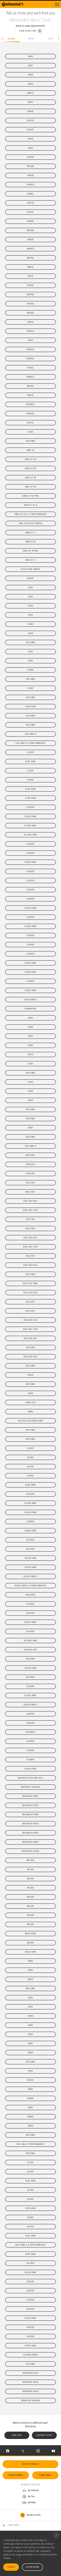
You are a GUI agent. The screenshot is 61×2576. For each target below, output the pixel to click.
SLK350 (30, 2336)
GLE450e (30, 1659)
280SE (30, 111)
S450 (30, 2043)
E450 (30, 1091)
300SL (30, 194)
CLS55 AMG (30, 972)
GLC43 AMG (30, 1558)
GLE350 (30, 1604)
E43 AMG (30, 1073)
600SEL (31, 414)
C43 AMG (30, 697)
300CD (30, 120)
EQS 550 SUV (30, 1338)
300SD (30, 157)
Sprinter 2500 (30, 2382)
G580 (30, 1412)
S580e (30, 2117)
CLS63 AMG (30, 990)
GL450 (30, 1467)
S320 (30, 1998)
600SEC (30, 404)
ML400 (30, 1897)
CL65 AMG (30, 798)
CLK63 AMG (30, 926)
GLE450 (31, 1631)
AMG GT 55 (30, 478)
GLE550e (30, 1677)
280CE (30, 93)
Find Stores (16, 2475)
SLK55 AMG (30, 2346)
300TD (30, 203)
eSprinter (30, 1009)
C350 (30, 661)
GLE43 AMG (30, 1622)
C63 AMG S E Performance (31, 743)
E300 (30, 1027)
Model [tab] (11, 39)
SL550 (30, 2217)
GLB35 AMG (30, 1531)
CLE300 (31, 844)
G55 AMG (30, 1384)
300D (30, 139)
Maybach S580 (30, 1814)
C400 (30, 688)
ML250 (30, 1869)
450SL (30, 322)
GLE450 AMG (30, 1641)
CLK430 (31, 890)
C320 (30, 652)
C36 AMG (30, 679)
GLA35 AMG (30, 1503)
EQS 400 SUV (30, 1293)
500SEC (31, 349)
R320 (30, 1961)
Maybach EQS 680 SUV (30, 1778)
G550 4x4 (30, 1402)
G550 (30, 1393)
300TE (30, 212)
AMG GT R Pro (30, 551)
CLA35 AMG (30, 816)
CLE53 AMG (30, 862)
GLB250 (30, 1521)
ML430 (30, 1906)
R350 (30, 1970)
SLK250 (30, 2291)
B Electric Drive (30, 569)
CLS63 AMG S (30, 1000)
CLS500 (30, 954)
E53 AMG (30, 1109)
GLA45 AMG (30, 1512)
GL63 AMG (30, 1485)
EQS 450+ (31, 1311)
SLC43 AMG (30, 2272)
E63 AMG (30, 1137)
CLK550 (30, 917)
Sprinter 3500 (30, 2391)
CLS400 (31, 935)
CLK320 (30, 871)
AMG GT (30, 450)
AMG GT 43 (30, 459)
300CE (30, 130)
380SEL (30, 258)
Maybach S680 (30, 1842)
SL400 (30, 2172)
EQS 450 (30, 1302)
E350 (30, 1045)
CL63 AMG (30, 789)
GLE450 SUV (30, 1650)
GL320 (30, 1448)
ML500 (30, 1924)
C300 (30, 633)
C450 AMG (30, 707)
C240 (30, 606)
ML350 (30, 1888)
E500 (30, 1100)
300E (30, 148)
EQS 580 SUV (30, 1357)
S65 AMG (30, 2153)
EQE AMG (30, 1274)
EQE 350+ (31, 1228)
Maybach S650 (30, 1833)
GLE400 (30, 1613)
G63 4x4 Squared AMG (30, 1421)
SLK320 (30, 2327)
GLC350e (30, 1549)
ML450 (30, 1915)
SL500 (30, 2199)
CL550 (30, 771)
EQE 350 (30, 1219)
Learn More (33, 2567)
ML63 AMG (30, 1952)
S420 (30, 2025)
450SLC (30, 331)
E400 (30, 1054)
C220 (30, 587)
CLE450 (30, 853)
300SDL (31, 166)
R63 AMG (30, 1988)
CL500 (30, 752)
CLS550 (30, 981)
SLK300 (31, 2309)
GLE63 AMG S (31, 1705)
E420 (30, 1064)
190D (30, 56)
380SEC (30, 249)
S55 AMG (30, 2062)
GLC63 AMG (30, 1567)
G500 (30, 1375)
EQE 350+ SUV (30, 1247)
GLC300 (31, 1540)
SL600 (30, 2227)
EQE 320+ (31, 1192)
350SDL (30, 230)
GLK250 (31, 1714)
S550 (30, 2071)
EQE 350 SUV (30, 1238)
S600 (30, 2126)
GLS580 (30, 1760)
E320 (30, 1036)
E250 (30, 1018)
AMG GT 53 (30, 468)
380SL (30, 267)
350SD (30, 221)
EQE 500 (30, 1256)
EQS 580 (30, 1348)
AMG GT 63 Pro (30, 496)
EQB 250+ (31, 1155)
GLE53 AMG (30, 1668)
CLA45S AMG (30, 835)
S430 (30, 2034)
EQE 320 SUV (30, 1201)
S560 (30, 2089)
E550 (30, 1128)
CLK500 (30, 899)
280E (30, 102)
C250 (30, 615)
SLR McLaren (30, 2355)
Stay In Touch (30, 2464)
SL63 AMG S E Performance (30, 2245)
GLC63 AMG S (30, 1576)
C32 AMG (30, 642)
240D (30, 75)
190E (30, 66)
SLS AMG (30, 2364)
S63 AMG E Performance (30, 2144)
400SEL (31, 294)
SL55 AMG (30, 2208)
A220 (30, 432)
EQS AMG (30, 1366)
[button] (30, 31)
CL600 (30, 780)
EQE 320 (30, 1183)
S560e (30, 2098)
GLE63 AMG (30, 1695)
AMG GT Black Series (30, 523)
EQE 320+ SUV (30, 1210)
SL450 (30, 2190)
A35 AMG (30, 441)
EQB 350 (30, 1174)
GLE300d (30, 1595)
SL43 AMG (30, 2181)
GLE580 (31, 1686)
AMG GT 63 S (30, 505)
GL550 (30, 1476)
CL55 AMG (30, 761)
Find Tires (45, 2475)
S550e (30, 2080)
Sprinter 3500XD (30, 2401)
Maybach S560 (30, 1805)
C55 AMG (30, 716)
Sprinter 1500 (30, 2373)
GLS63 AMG (30, 1769)
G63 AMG (30, 1430)
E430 (30, 1082)
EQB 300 (30, 1164)
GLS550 (30, 1750)
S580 (30, 2108)
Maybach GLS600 (30, 1787)
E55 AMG (30, 1119)
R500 (30, 1979)
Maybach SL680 (30, 1851)
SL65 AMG (30, 2254)
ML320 (30, 1879)
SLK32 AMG (30, 2318)
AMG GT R (30, 542)
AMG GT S (30, 560)
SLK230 (30, 2281)
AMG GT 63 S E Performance (30, 514)
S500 (30, 2053)
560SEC (30, 377)
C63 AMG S (30, 734)
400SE (30, 285)
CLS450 (30, 945)
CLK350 (30, 881)
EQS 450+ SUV (30, 1329)
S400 (30, 2016)
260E (30, 84)
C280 (30, 624)
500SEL (30, 359)
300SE (30, 175)
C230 (30, 597)
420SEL (30, 304)
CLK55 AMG (30, 908)
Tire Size (17, 2435)
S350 (30, 2007)
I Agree (11, 2567)
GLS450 (30, 1741)
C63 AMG (30, 725)
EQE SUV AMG (30, 1283)
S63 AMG (30, 2135)
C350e (30, 670)
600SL (30, 423)
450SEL (30, 313)
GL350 (30, 1457)
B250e (30, 578)
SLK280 (30, 2300)
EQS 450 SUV (30, 1320)
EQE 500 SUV (30, 1265)
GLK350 (31, 1723)
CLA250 (30, 807)
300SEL (30, 185)
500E (30, 340)
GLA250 (31, 1494)
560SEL (30, 386)
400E (30, 276)
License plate (44, 2435)
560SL (30, 395)
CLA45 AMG (30, 826)
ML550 (30, 1943)
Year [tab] (31, 39)
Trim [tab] (50, 39)
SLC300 (30, 2263)
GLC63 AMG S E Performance (30, 1586)
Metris (30, 1860)
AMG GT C (30, 533)
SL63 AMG (30, 2236)
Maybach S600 (30, 1824)
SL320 (30, 2162)
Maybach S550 (31, 1796)
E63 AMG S (30, 1146)
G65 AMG (30, 1439)
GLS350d (30, 1732)
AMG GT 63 (30, 487)
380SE (30, 240)
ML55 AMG (30, 1934)
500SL (30, 368)
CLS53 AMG (30, 963)
